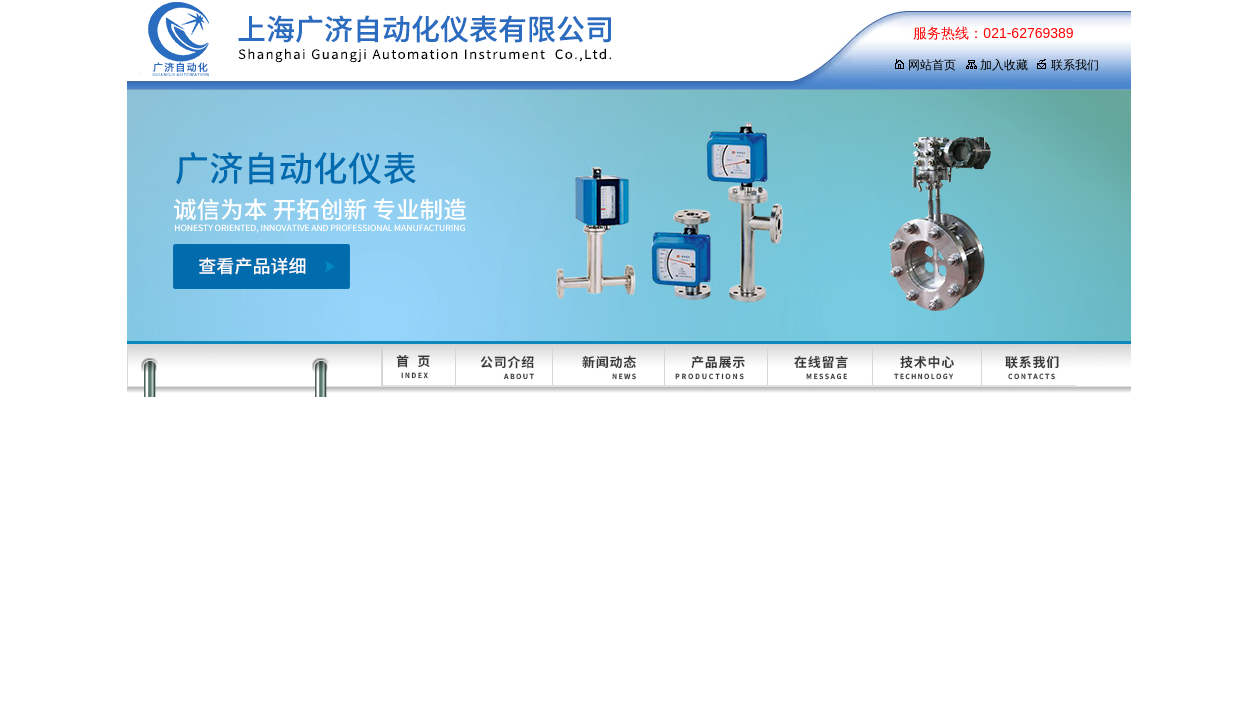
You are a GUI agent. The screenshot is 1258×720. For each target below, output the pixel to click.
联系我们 (1067, 65)
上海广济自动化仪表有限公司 (492, 45)
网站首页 (924, 65)
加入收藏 (996, 65)
